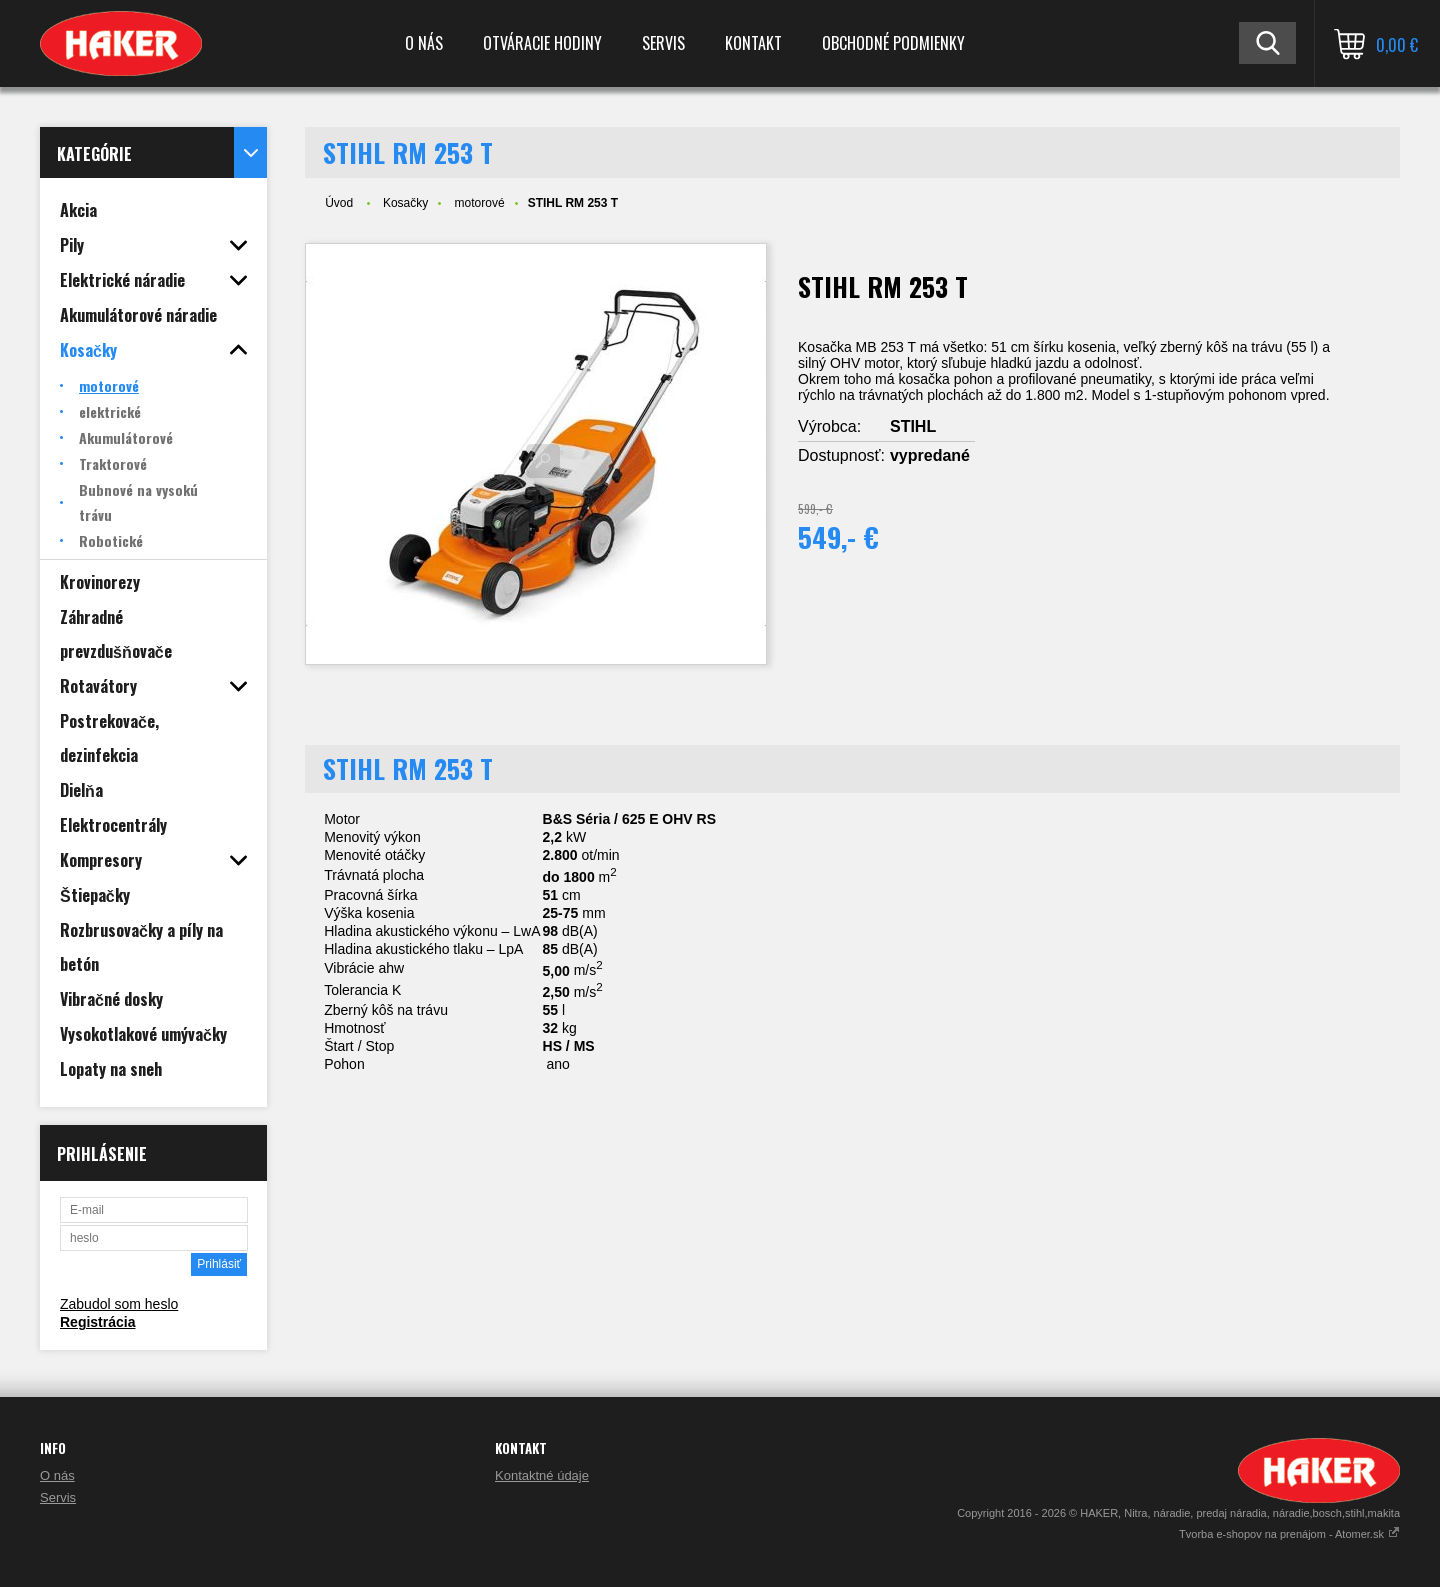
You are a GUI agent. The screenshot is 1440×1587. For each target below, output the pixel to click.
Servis (663, 43)
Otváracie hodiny (542, 43)
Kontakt (753, 43)
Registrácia (97, 1322)
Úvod (339, 203)
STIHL (913, 426)
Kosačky (405, 203)
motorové (480, 203)
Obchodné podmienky (893, 43)
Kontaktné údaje (542, 1475)
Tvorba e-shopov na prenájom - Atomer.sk (1289, 1534)
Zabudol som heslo (119, 1304)
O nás (424, 43)
